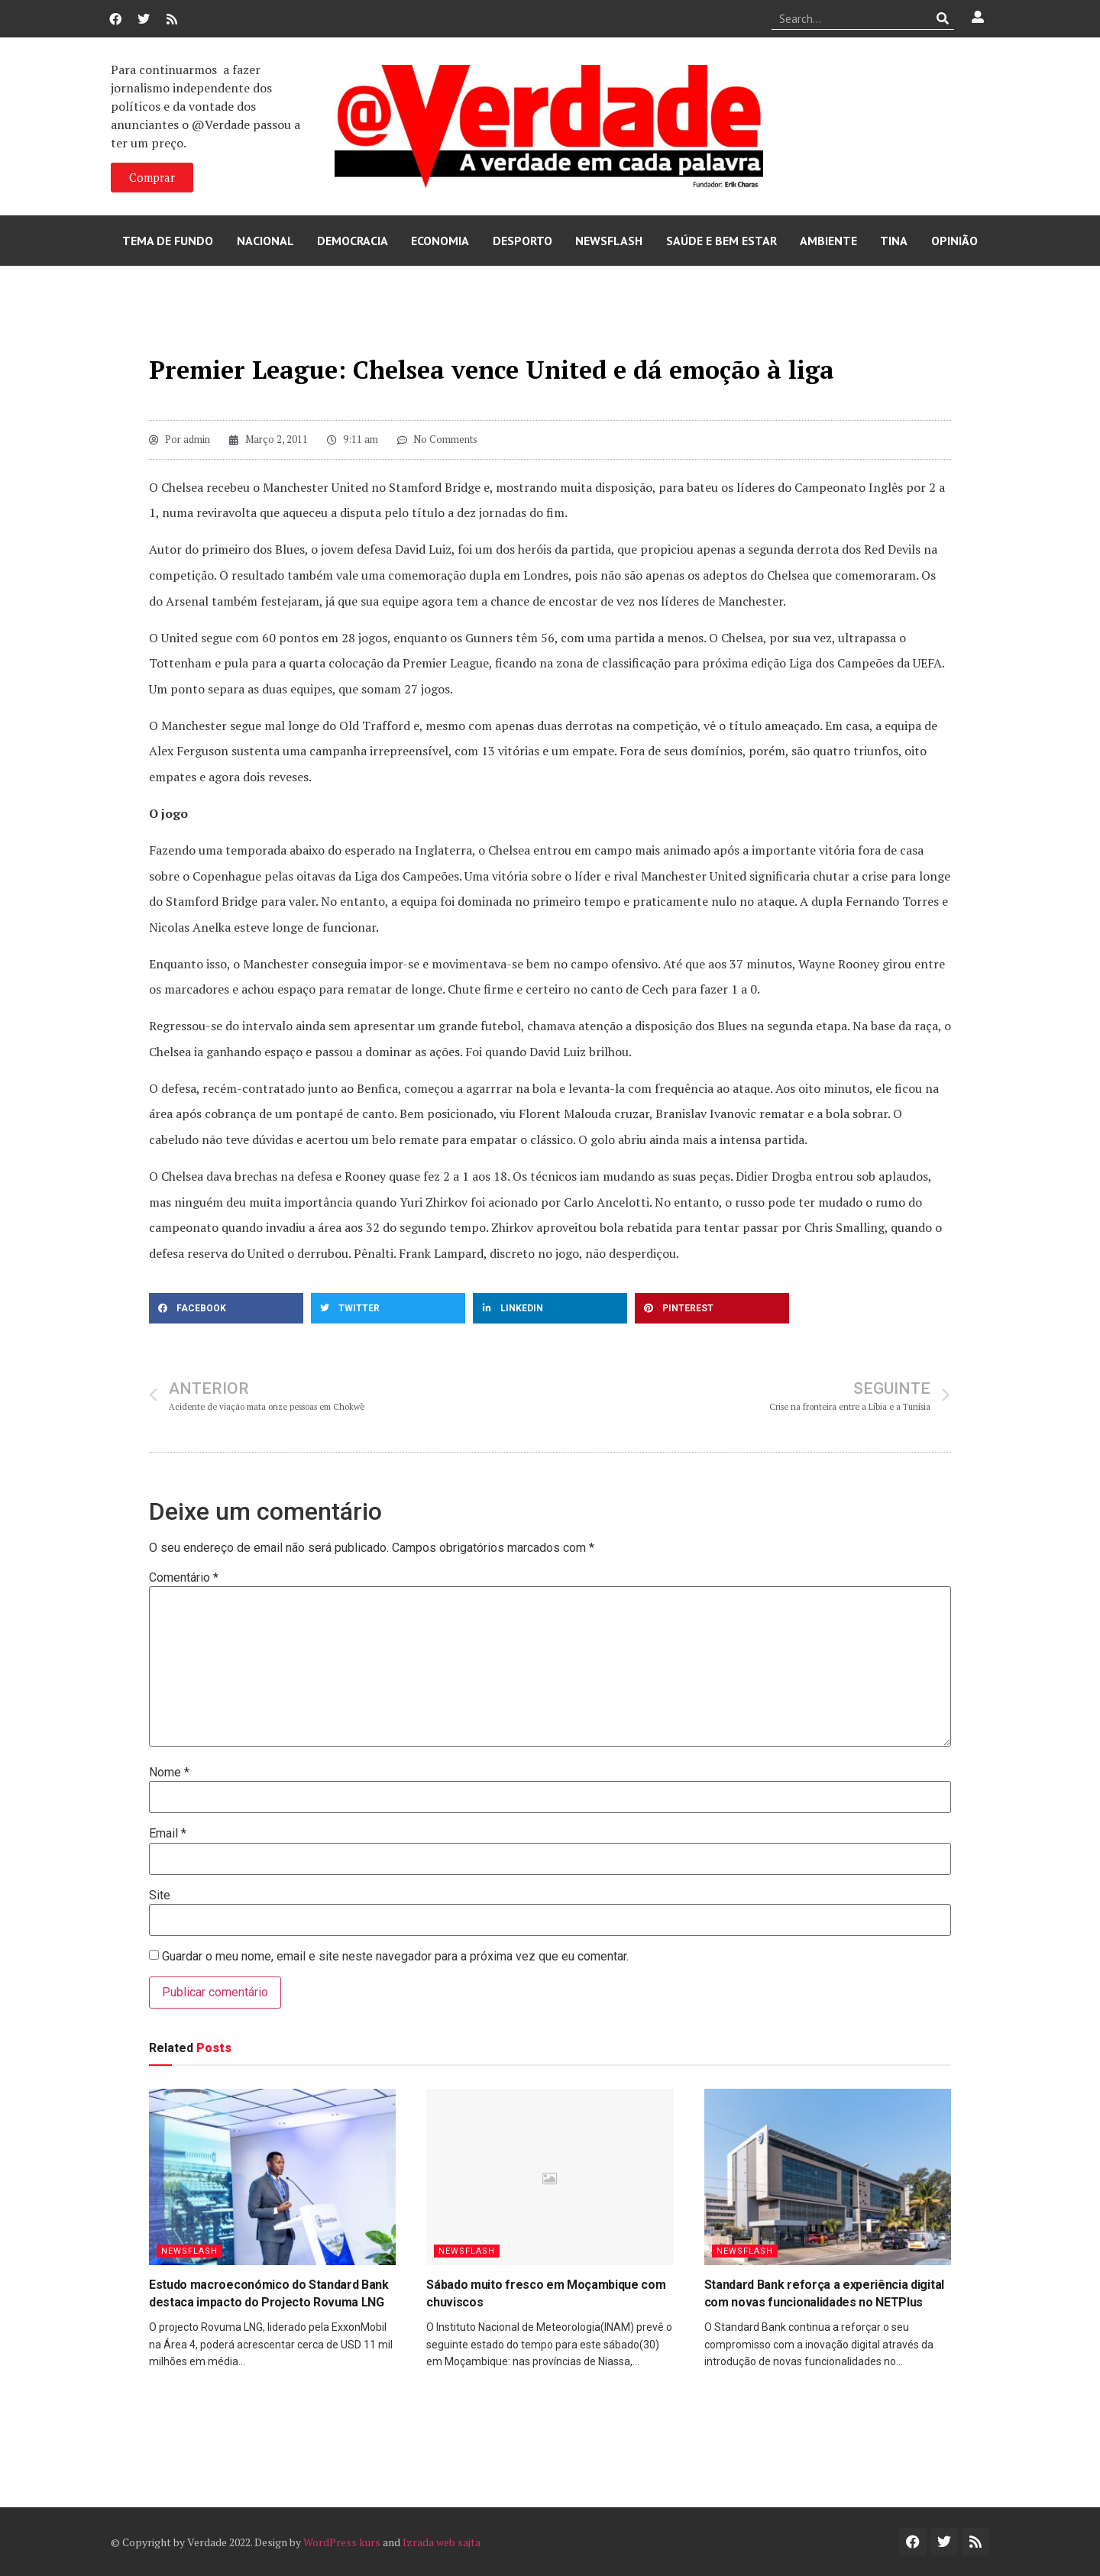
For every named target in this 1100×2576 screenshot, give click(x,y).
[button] (226, 1308)
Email (167, 1834)
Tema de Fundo (167, 240)
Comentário (183, 1578)
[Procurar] (943, 18)
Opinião (954, 240)
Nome (169, 1772)
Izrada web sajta (441, 2542)
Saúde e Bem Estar (721, 240)
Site (159, 1895)
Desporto (522, 240)
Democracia (352, 240)
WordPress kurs (341, 2542)
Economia (440, 240)
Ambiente (828, 240)
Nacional (265, 240)
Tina (893, 240)
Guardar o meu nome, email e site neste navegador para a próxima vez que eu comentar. (395, 1957)
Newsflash (608, 240)
